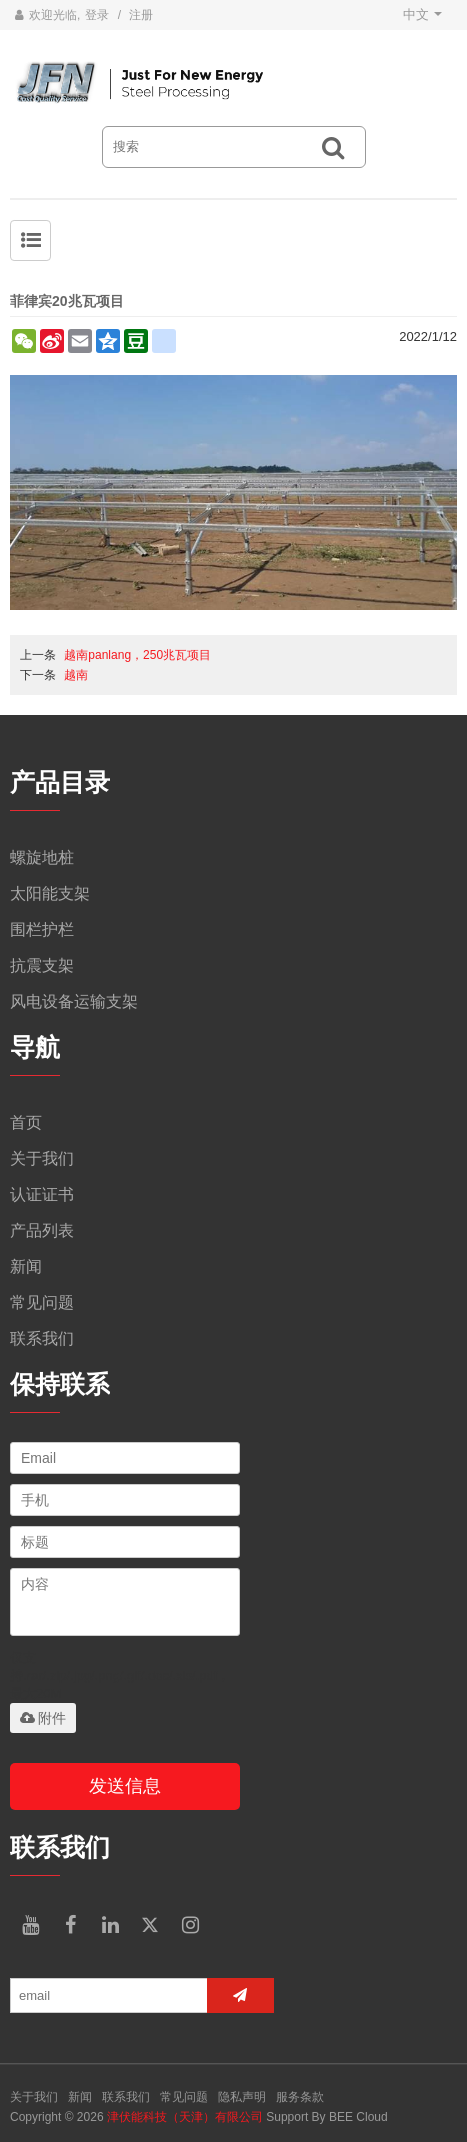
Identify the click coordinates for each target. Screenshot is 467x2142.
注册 (141, 15)
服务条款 (300, 2097)
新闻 (26, 1266)
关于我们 (42, 1158)
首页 (26, 1122)
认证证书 (42, 1194)
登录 (97, 15)
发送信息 (125, 1786)
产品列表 (42, 1230)
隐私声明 (242, 2097)
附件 (43, 1718)
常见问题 (42, 1302)
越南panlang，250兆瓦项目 (137, 655)
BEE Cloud (358, 2117)
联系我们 (42, 1338)
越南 (76, 675)
